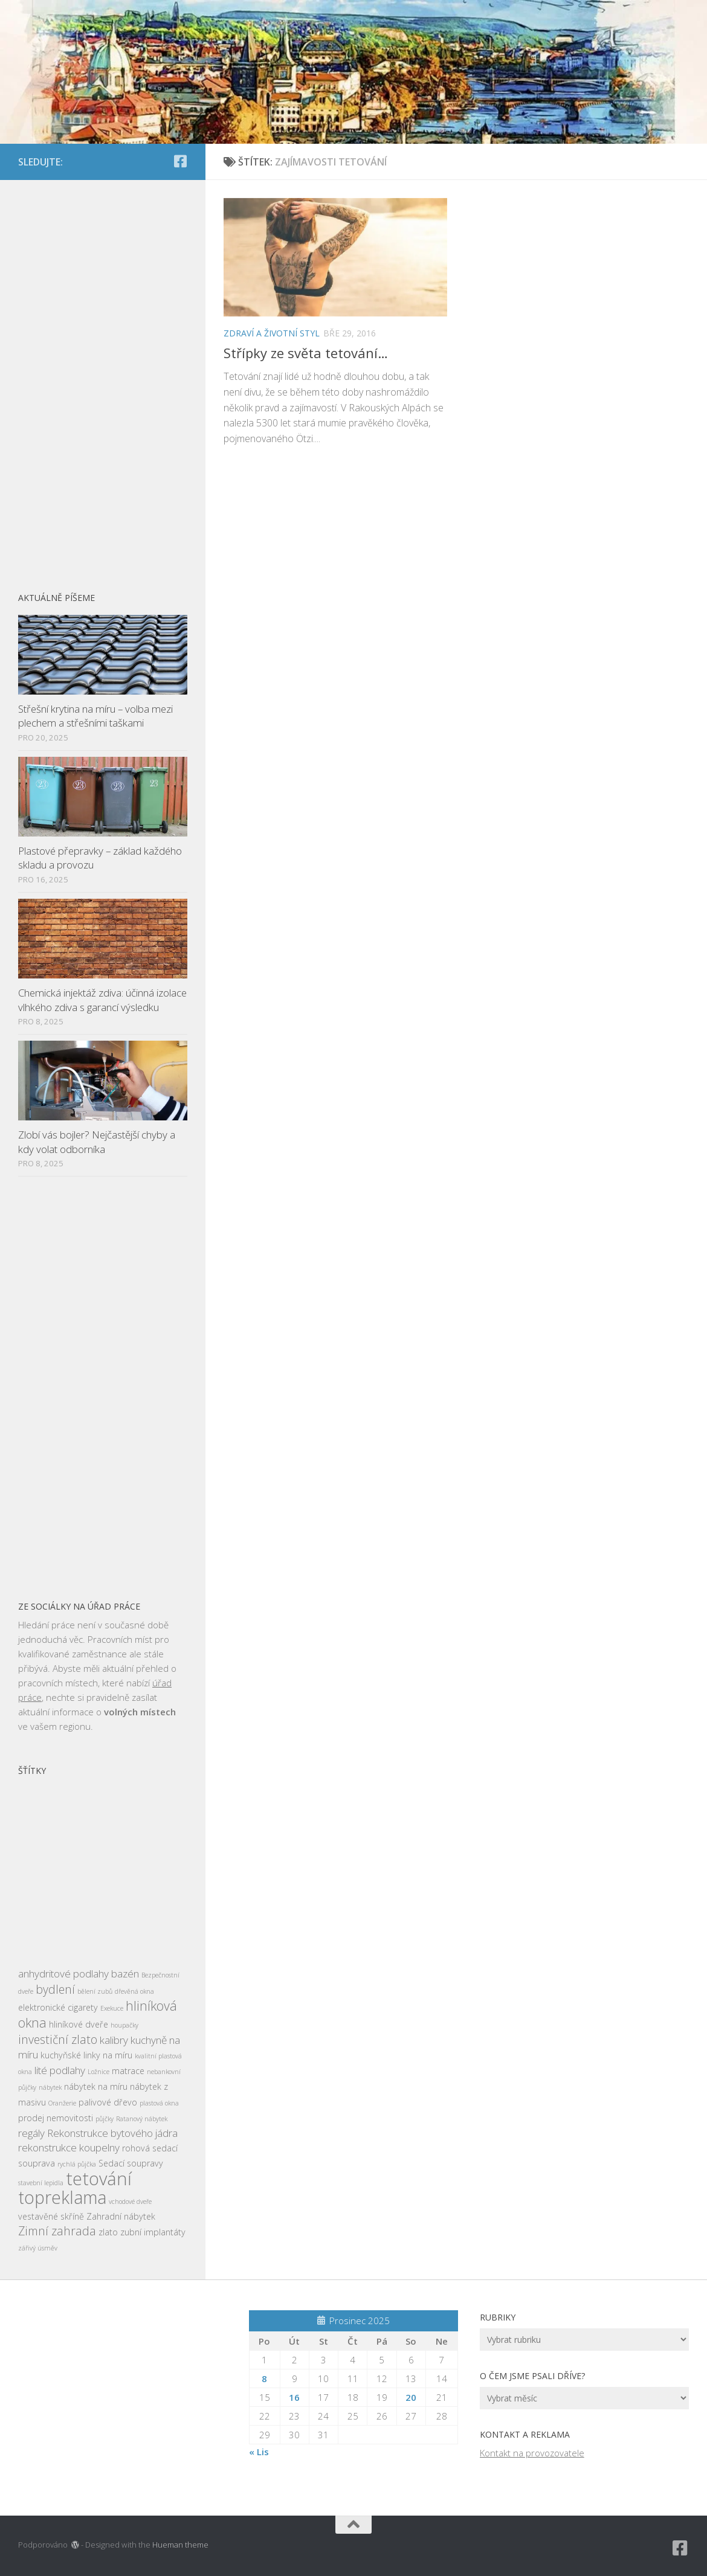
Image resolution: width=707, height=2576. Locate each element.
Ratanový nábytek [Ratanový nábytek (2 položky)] (141, 2119)
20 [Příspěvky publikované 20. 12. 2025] (410, 2397)
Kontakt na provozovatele (532, 2453)
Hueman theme (180, 2544)
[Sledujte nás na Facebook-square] (180, 161)
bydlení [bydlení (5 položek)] (55, 1989)
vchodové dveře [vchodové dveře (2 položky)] (130, 2201)
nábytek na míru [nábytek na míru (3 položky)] (96, 2086)
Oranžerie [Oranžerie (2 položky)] (62, 2103)
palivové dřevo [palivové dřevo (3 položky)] (108, 2102)
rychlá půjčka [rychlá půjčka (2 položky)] (76, 2164)
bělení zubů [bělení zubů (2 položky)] (94, 1991)
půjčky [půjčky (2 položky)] (104, 2119)
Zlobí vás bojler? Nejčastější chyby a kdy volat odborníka (96, 1142)
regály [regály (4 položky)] (31, 2133)
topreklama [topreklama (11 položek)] (62, 2197)
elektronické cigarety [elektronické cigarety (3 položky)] (58, 2007)
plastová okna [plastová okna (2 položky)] (159, 2103)
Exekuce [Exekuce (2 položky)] (111, 2008)
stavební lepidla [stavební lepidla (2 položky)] (40, 2183)
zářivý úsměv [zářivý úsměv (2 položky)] (37, 2248)
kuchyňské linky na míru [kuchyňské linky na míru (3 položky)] (86, 2055)
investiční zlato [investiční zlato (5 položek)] (57, 2039)
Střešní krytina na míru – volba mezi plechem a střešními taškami (95, 716)
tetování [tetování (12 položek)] (99, 2178)
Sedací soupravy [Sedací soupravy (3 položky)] (130, 2163)
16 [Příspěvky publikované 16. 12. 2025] (294, 2397)
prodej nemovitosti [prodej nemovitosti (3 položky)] (55, 2118)
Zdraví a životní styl (272, 333)
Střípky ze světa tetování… (306, 353)
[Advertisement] (102, 379)
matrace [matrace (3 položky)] (128, 2071)
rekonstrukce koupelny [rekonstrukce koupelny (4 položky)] (69, 2147)
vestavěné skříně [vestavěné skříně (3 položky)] (51, 2216)
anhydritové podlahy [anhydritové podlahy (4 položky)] (63, 1973)
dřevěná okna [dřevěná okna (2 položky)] (134, 1991)
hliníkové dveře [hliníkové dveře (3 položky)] (78, 2024)
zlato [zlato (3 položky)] (108, 2232)
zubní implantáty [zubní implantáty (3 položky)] (153, 2232)
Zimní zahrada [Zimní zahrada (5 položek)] (57, 2231)
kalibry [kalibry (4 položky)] (114, 2040)
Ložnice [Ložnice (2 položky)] (98, 2071)
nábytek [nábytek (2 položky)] (50, 2087)
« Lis (259, 2452)
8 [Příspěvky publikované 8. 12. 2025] (264, 2378)
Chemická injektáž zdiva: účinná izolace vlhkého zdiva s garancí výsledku (102, 1000)
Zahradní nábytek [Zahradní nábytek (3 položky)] (120, 2216)
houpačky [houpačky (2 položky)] (124, 2025)
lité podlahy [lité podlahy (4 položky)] (59, 2070)
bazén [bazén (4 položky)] (125, 1973)
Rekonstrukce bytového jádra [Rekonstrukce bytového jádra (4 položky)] (112, 2133)
